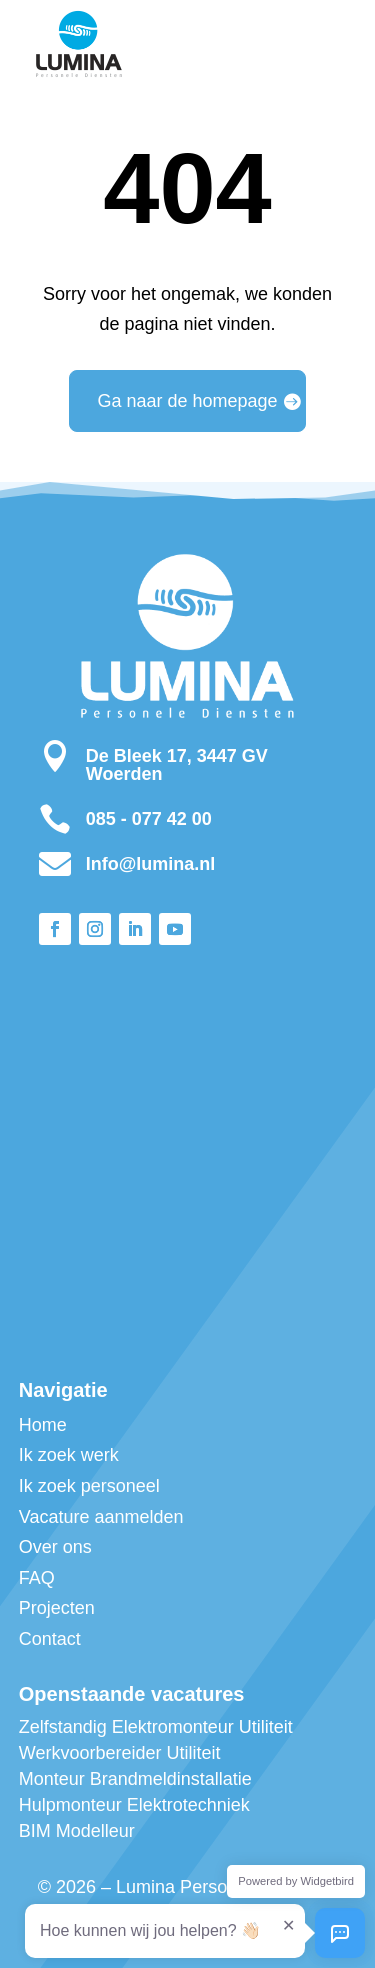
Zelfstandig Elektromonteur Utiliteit (156, 1727)
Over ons (55, 1547)
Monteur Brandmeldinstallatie (135, 1779)
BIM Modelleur (77, 1831)
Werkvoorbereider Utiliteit (120, 1753)
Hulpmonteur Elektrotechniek (134, 1805)
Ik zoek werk (69, 1455)
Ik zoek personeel (89, 1486)
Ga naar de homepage (187, 401)
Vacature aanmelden (101, 1517)
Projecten (57, 1608)
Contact (50, 1639)
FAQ (37, 1578)
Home (43, 1425)
